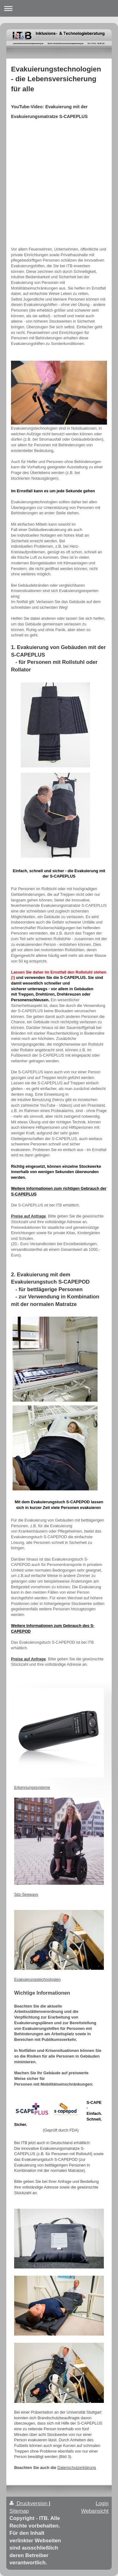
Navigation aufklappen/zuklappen (59, 8)
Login (102, 2503)
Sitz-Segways (26, 1894)
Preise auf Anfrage (28, 1216)
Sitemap (19, 2511)
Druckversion (29, 2503)
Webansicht (95, 2511)
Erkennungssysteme (32, 1787)
